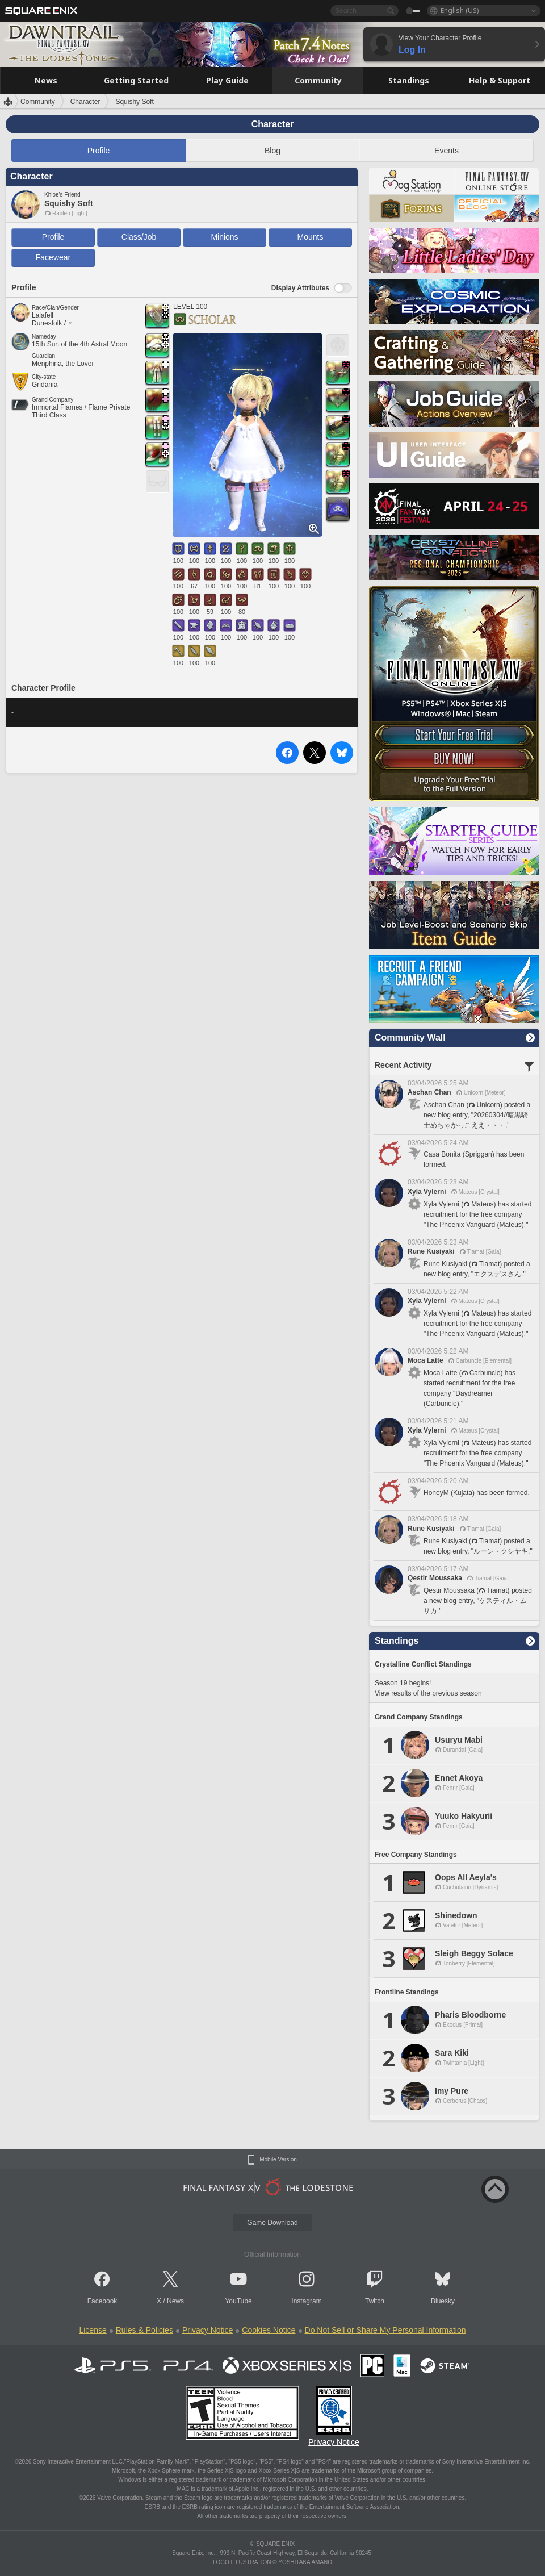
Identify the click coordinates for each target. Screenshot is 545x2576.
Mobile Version (278, 2159)
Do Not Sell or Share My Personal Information (385, 2330)
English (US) (460, 10)
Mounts (310, 236)
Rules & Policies (144, 2330)
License (92, 2330)
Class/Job (138, 236)
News (175, 2301)
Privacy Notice (207, 2330)
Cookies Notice (268, 2330)
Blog (272, 150)
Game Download (272, 2223)
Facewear (53, 257)
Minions (224, 236)
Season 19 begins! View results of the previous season (428, 1688)
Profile (98, 150)
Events (446, 150)
